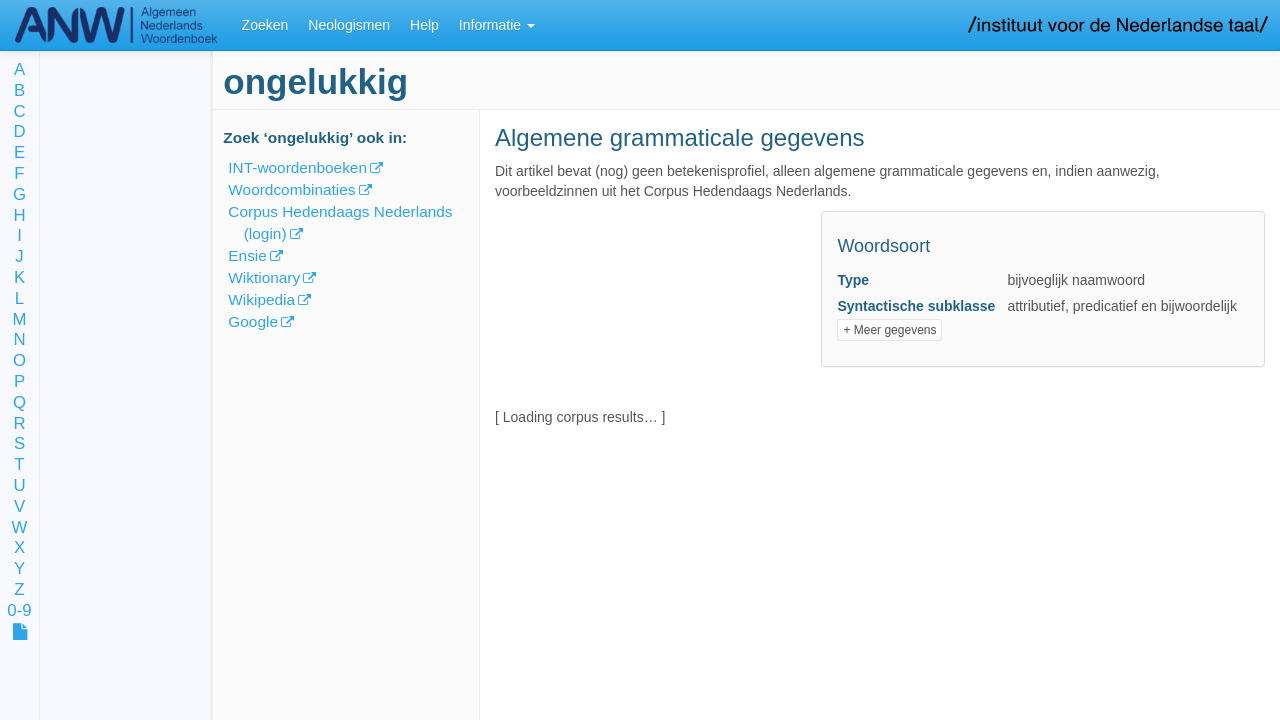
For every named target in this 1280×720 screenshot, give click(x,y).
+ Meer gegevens (889, 330)
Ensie (247, 255)
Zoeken (265, 25)
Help (424, 25)
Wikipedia (261, 299)
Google (253, 321)
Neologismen (349, 25)
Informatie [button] (497, 25)
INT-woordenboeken (297, 167)
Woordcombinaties (291, 189)
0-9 (19, 611)
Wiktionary (264, 277)
